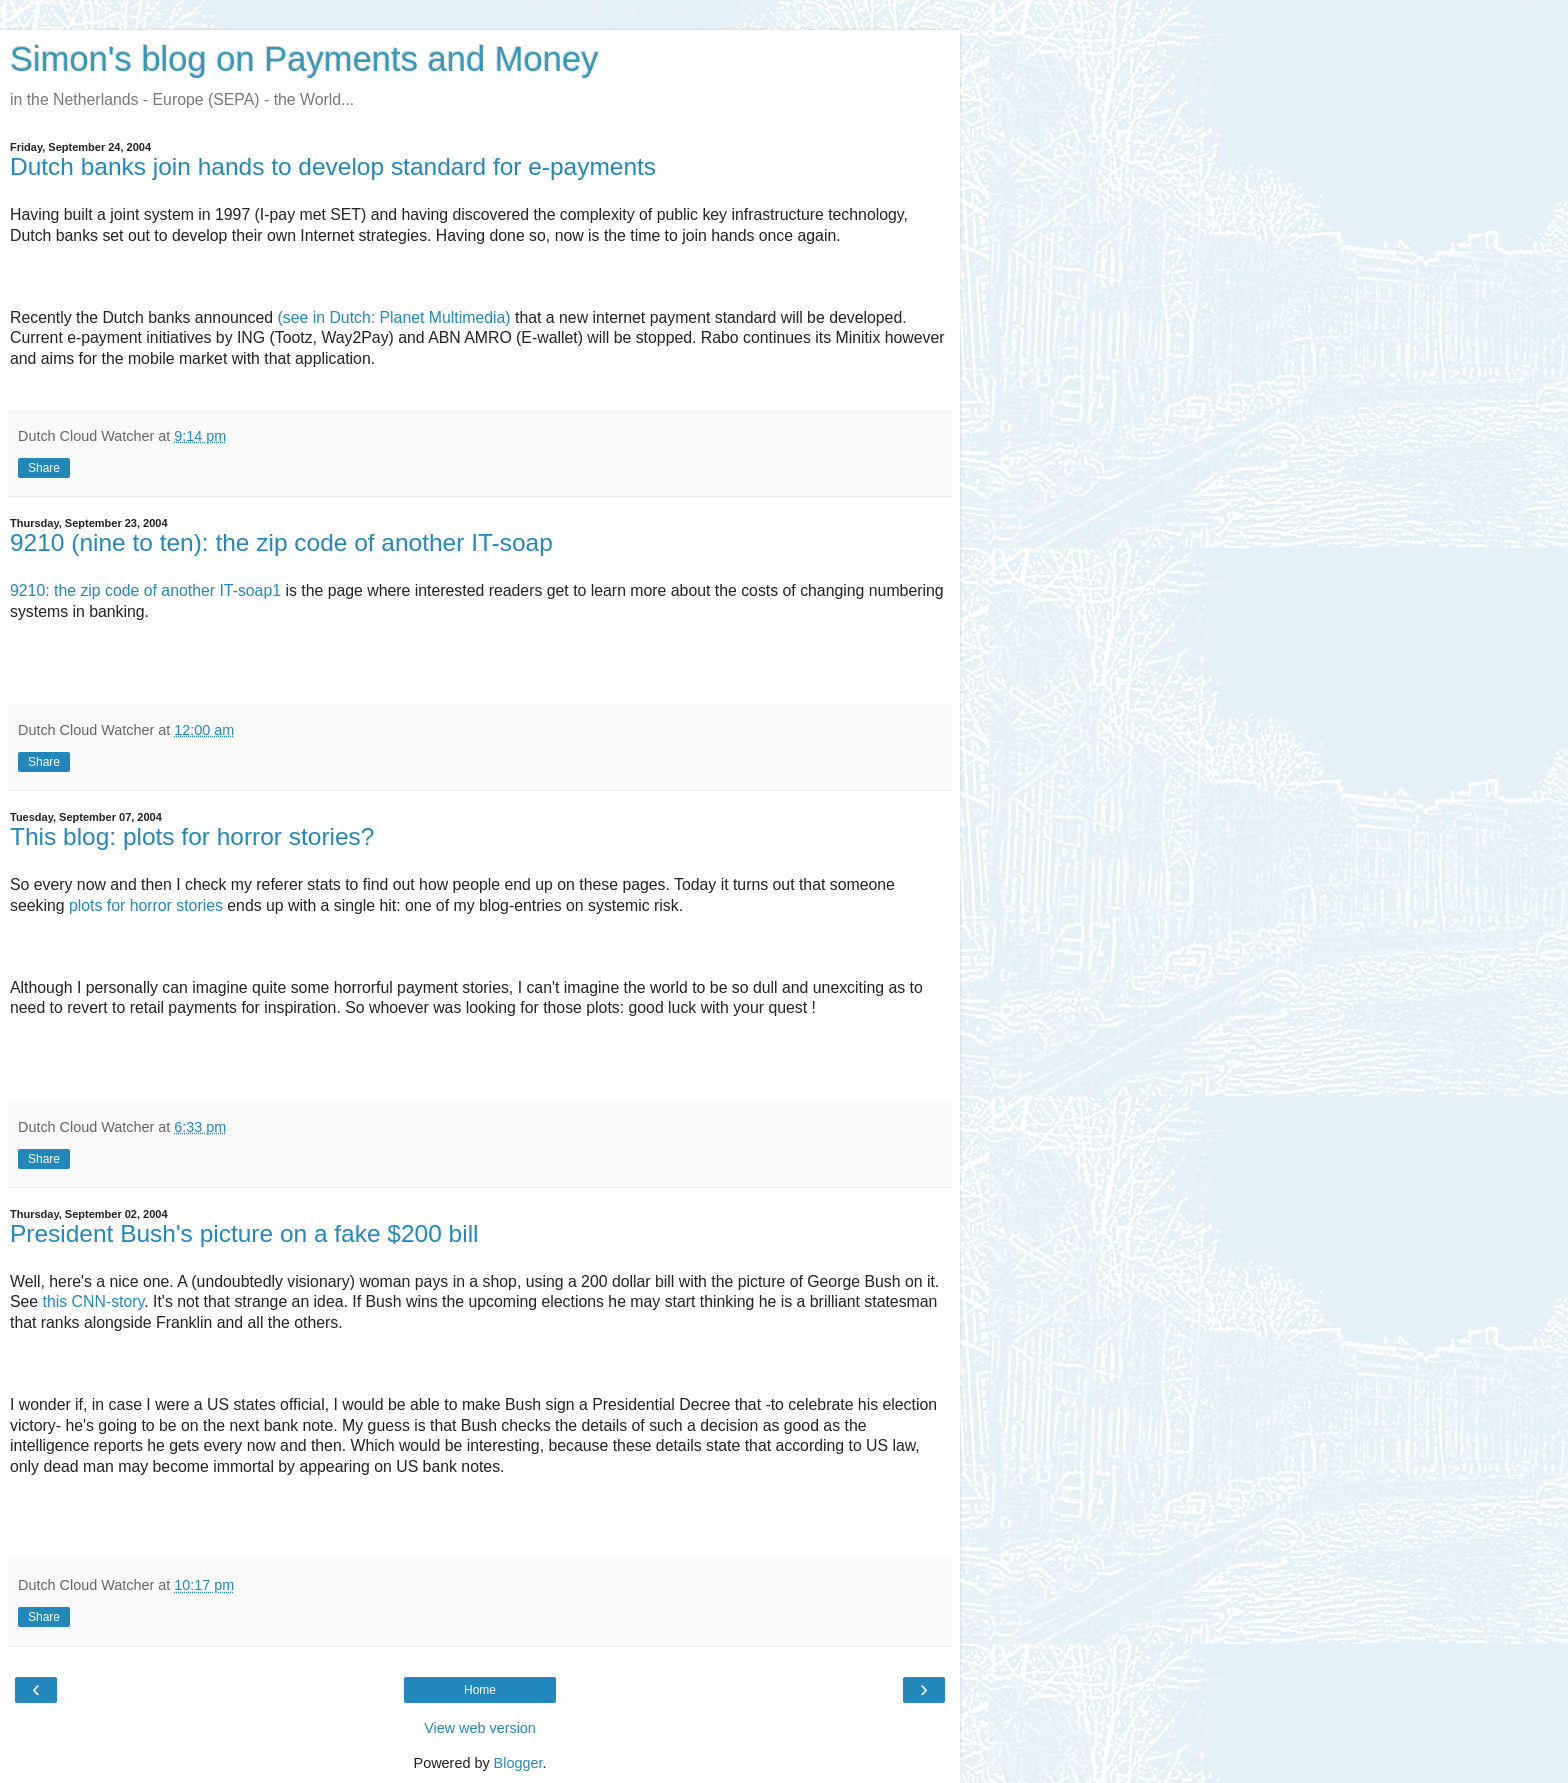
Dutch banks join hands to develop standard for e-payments (333, 166)
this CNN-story (94, 1301)
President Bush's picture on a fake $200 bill (244, 1233)
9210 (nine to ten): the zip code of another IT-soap (281, 542)
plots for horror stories (146, 905)
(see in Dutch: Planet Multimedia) (394, 317)
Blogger (518, 1763)
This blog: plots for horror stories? (192, 836)
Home (480, 1690)
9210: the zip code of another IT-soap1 (145, 590)
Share (44, 468)
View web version (480, 1728)
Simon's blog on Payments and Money (304, 59)
